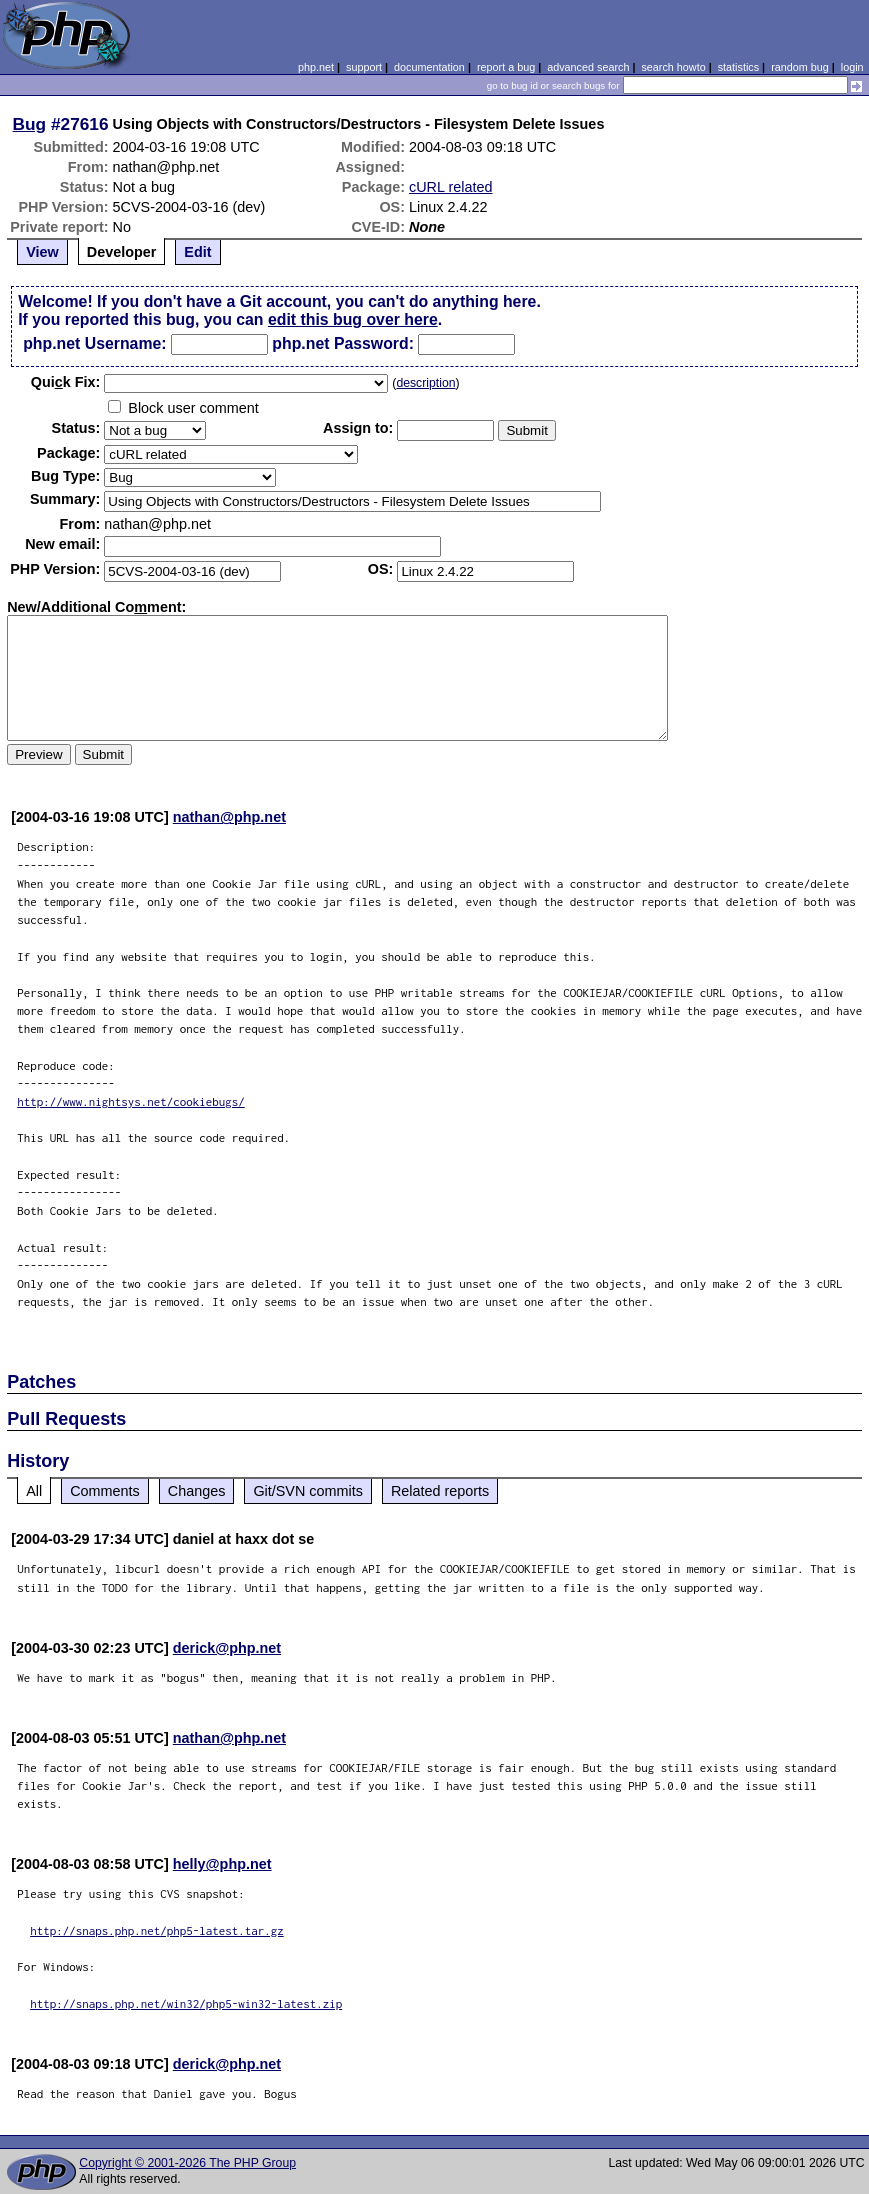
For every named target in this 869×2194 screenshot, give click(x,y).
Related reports (440, 1491)
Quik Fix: (66, 382)
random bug (800, 67)
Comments (105, 1491)
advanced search (588, 67)
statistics (738, 67)
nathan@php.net (229, 817)
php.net (316, 67)
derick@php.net (227, 1648)
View (42, 252)
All (34, 1491)
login (852, 67)
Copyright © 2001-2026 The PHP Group (187, 2163)
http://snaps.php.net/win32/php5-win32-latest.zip (186, 2003)
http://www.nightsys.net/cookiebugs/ (131, 1101)
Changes (197, 1491)
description (425, 383)
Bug (30, 124)
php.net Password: (343, 343)
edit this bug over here (353, 319)
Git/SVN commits (308, 1491)
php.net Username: (94, 343)
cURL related (450, 187)
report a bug (506, 67)
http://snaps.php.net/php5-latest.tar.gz (157, 1930)
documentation (429, 67)
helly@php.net (222, 1864)
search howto (673, 67)
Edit (197, 252)
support (364, 67)
